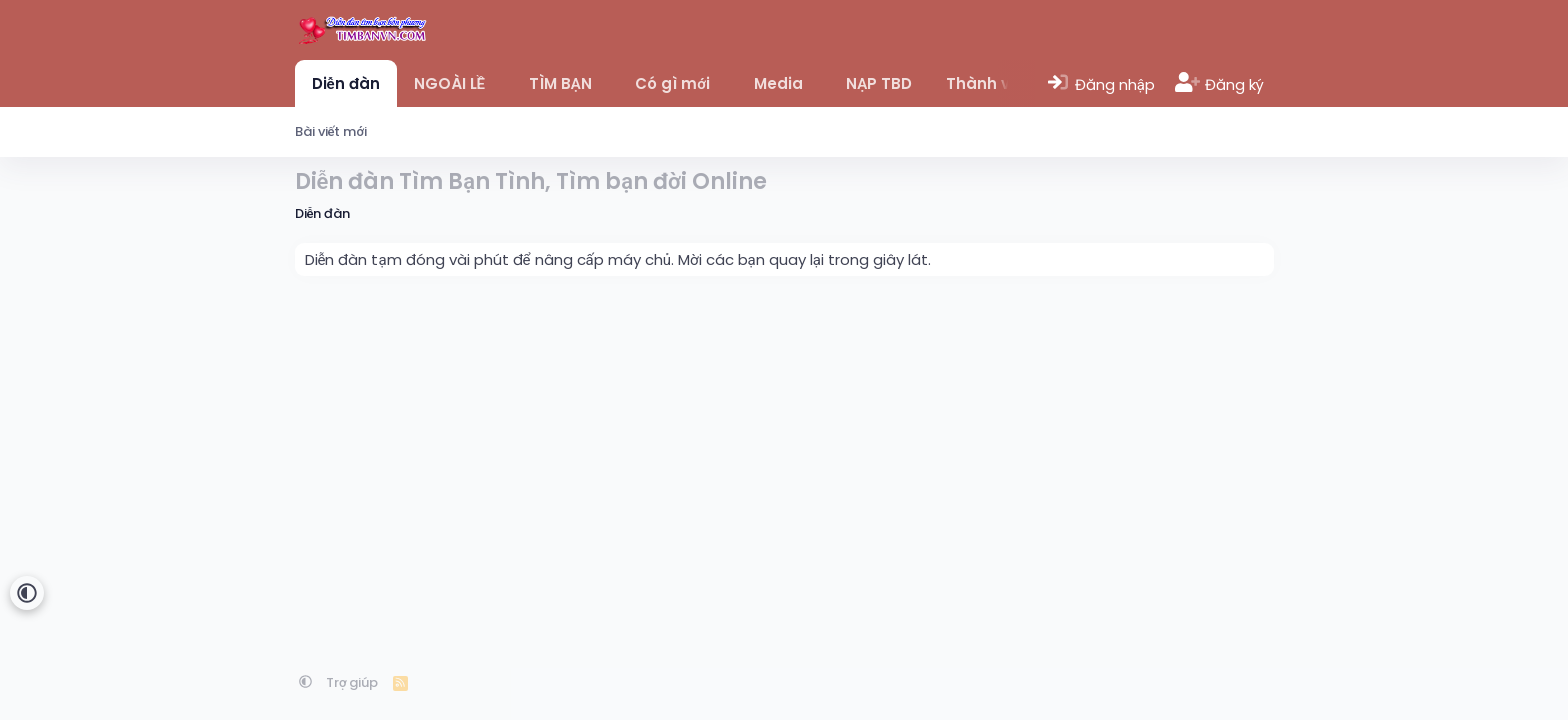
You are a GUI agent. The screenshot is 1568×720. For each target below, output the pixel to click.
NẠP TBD (879, 83)
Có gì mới (672, 83)
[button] (499, 83)
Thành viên (990, 83)
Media (778, 83)
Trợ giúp (352, 682)
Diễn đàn (346, 83)
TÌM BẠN (560, 83)
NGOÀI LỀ (449, 83)
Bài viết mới (331, 131)
